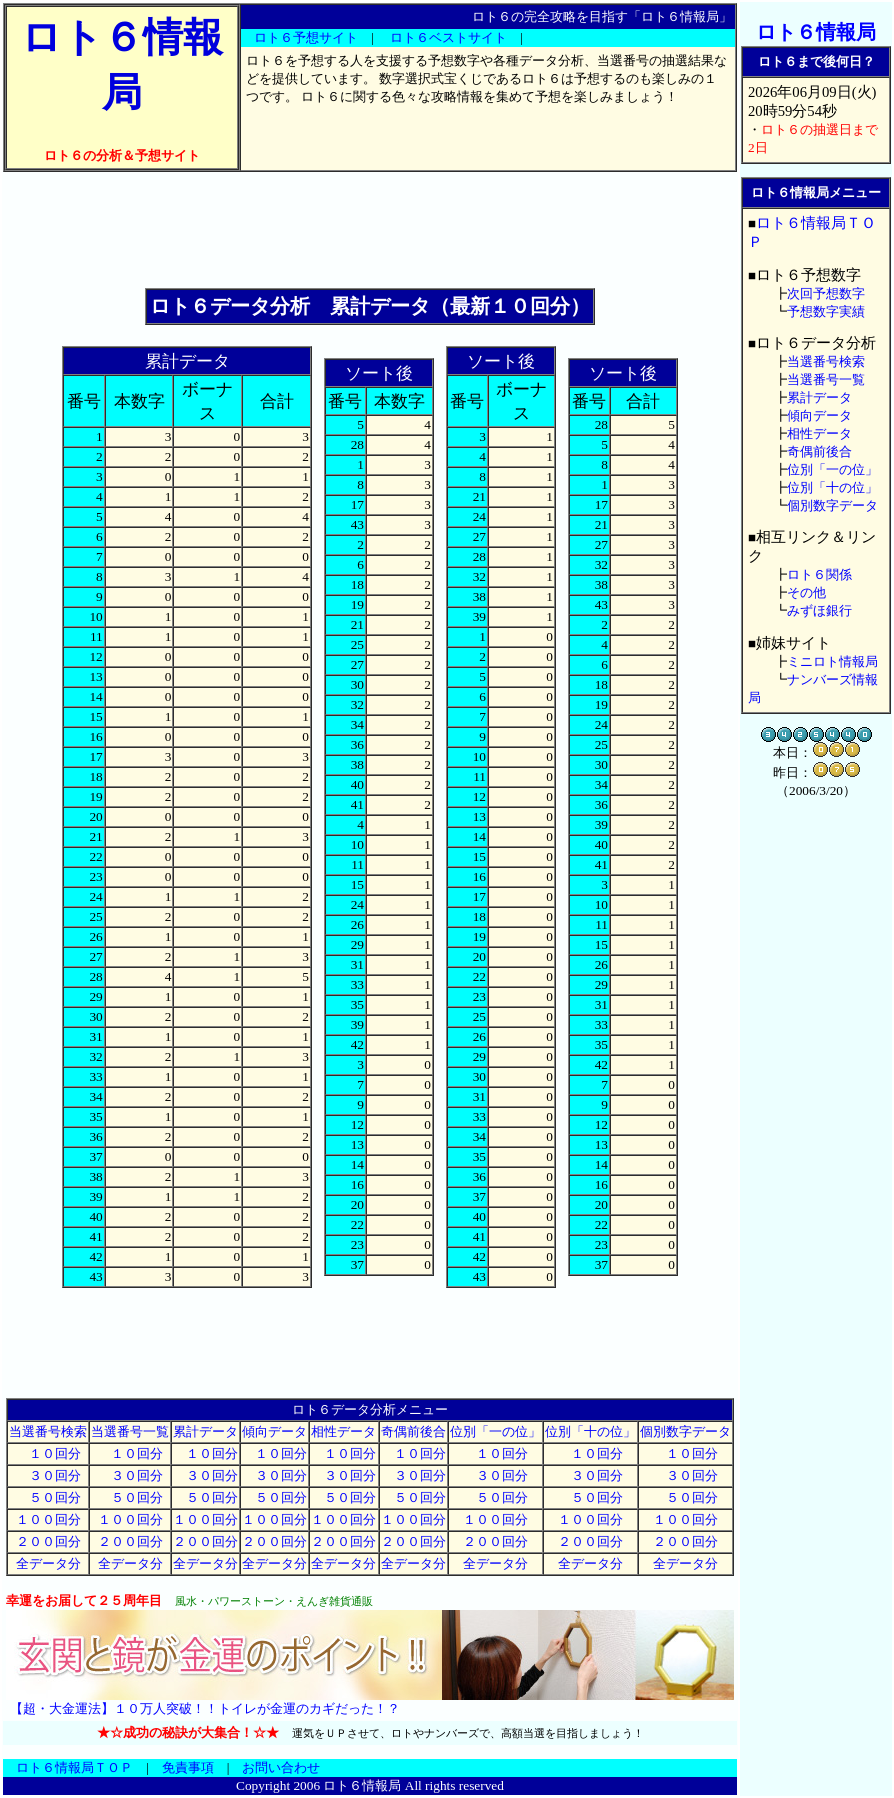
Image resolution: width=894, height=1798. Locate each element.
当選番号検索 (48, 1431)
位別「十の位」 (590, 1431)
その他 (806, 592)
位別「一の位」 (495, 1431)
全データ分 (48, 1563)
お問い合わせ (281, 1767)
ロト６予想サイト (306, 37)
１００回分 (48, 1519)
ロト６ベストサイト (448, 37)
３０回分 (48, 1475)
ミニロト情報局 (832, 661)
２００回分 (48, 1541)
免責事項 (188, 1767)
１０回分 (48, 1453)
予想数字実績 (826, 311)
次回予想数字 (826, 293)
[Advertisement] (370, 230)
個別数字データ (685, 1431)
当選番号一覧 (130, 1431)
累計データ (205, 1431)
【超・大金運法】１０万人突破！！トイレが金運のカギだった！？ (205, 1708)
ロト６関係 (819, 574)
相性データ (343, 1431)
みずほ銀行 (819, 610)
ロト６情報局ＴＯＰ (74, 1767)
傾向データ (274, 1431)
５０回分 (48, 1497)
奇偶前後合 (413, 1431)
